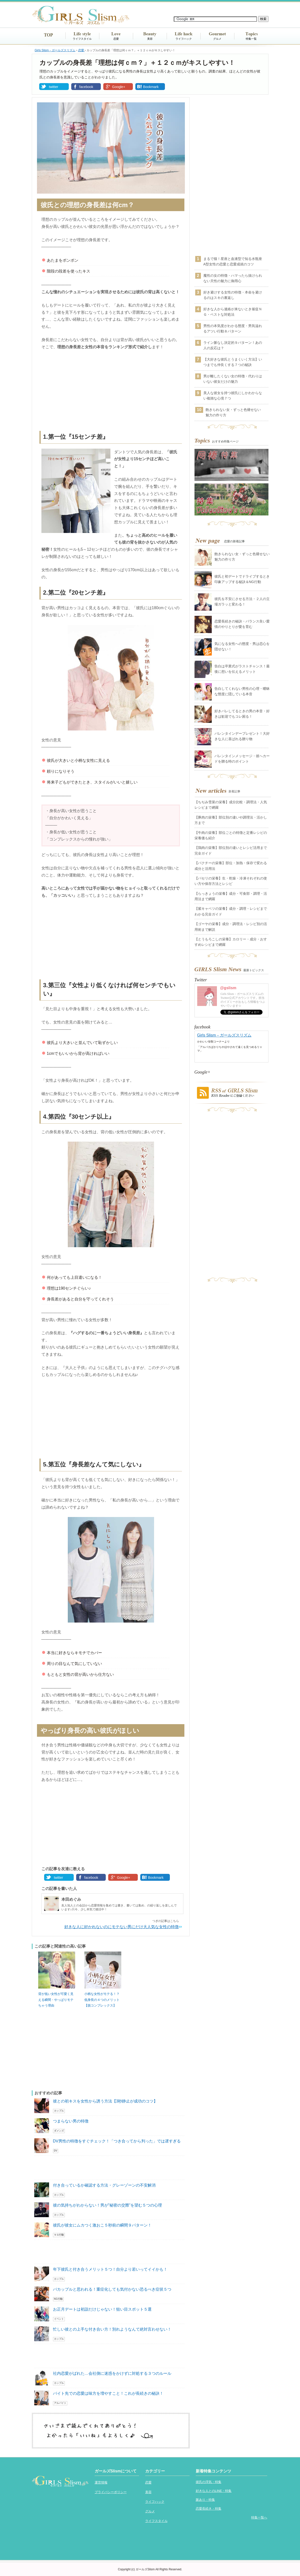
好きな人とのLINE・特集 (214, 2491)
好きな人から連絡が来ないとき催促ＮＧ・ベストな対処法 (232, 311)
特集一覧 (251, 38)
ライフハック (184, 38)
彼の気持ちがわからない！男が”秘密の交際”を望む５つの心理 (107, 2205)
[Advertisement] (110, 391)
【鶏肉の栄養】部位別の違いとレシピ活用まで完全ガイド (230, 850)
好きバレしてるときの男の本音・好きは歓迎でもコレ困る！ (242, 713)
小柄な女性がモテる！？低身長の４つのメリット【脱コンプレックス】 (102, 1999)
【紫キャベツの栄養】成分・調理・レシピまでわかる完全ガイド (230, 911)
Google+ (118, 87)
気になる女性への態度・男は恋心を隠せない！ (242, 646)
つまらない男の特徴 (70, 2121)
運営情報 (101, 2482)
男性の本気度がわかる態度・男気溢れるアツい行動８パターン (232, 328)
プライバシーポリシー (111, 2492)
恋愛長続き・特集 (208, 2508)
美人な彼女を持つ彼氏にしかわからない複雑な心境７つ (232, 395)
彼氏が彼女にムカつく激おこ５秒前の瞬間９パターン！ (102, 2225)
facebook (86, 87)
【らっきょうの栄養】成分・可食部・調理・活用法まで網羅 (230, 896)
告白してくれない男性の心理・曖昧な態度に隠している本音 (242, 691)
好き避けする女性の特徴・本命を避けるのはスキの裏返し (232, 295)
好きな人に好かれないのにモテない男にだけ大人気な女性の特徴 (121, 1927)
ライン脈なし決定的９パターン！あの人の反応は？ (232, 345)
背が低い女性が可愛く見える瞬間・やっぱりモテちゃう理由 (55, 1999)
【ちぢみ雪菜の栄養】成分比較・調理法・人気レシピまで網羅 (230, 804)
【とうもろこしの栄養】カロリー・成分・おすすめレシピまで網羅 (230, 942)
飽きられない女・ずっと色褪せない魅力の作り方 (233, 412)
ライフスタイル (82, 38)
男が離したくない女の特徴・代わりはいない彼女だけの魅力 (232, 379)
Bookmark (151, 87)
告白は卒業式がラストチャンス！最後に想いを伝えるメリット (242, 669)
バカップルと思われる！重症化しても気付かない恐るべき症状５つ (112, 2289)
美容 (150, 38)
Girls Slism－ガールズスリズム (224, 1035)
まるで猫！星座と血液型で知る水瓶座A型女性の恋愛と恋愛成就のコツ (232, 261)
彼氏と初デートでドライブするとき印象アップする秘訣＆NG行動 (242, 579)
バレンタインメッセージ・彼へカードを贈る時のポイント (242, 758)
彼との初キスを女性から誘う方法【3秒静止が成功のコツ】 (105, 2101)
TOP (48, 35)
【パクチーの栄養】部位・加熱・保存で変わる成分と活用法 (230, 865)
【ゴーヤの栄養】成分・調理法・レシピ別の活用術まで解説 (230, 926)
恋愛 (116, 38)
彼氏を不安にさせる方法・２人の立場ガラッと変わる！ (242, 601)
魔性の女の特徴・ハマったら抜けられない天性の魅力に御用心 (232, 278)
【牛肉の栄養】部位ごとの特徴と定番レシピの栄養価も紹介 (230, 835)
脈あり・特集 (205, 2500)
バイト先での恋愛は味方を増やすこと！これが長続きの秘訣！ (108, 2393)
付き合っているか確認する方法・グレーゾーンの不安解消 (104, 2185)
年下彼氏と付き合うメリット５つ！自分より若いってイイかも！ (110, 2269)
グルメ (217, 38)
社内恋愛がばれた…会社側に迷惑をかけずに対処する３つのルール (112, 2373)
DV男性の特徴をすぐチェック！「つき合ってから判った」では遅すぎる (117, 2141)
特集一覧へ (259, 2517)
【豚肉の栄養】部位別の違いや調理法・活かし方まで (230, 820)
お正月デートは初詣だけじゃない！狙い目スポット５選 (102, 2309)
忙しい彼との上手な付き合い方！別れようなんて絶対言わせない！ (112, 2329)
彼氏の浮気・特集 (208, 2482)
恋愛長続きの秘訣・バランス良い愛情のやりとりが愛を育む (242, 624)
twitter (53, 87)
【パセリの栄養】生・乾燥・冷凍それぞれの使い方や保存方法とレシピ (230, 881)
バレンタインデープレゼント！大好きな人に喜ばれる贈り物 (242, 736)
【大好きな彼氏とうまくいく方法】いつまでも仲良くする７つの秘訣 (232, 362)
